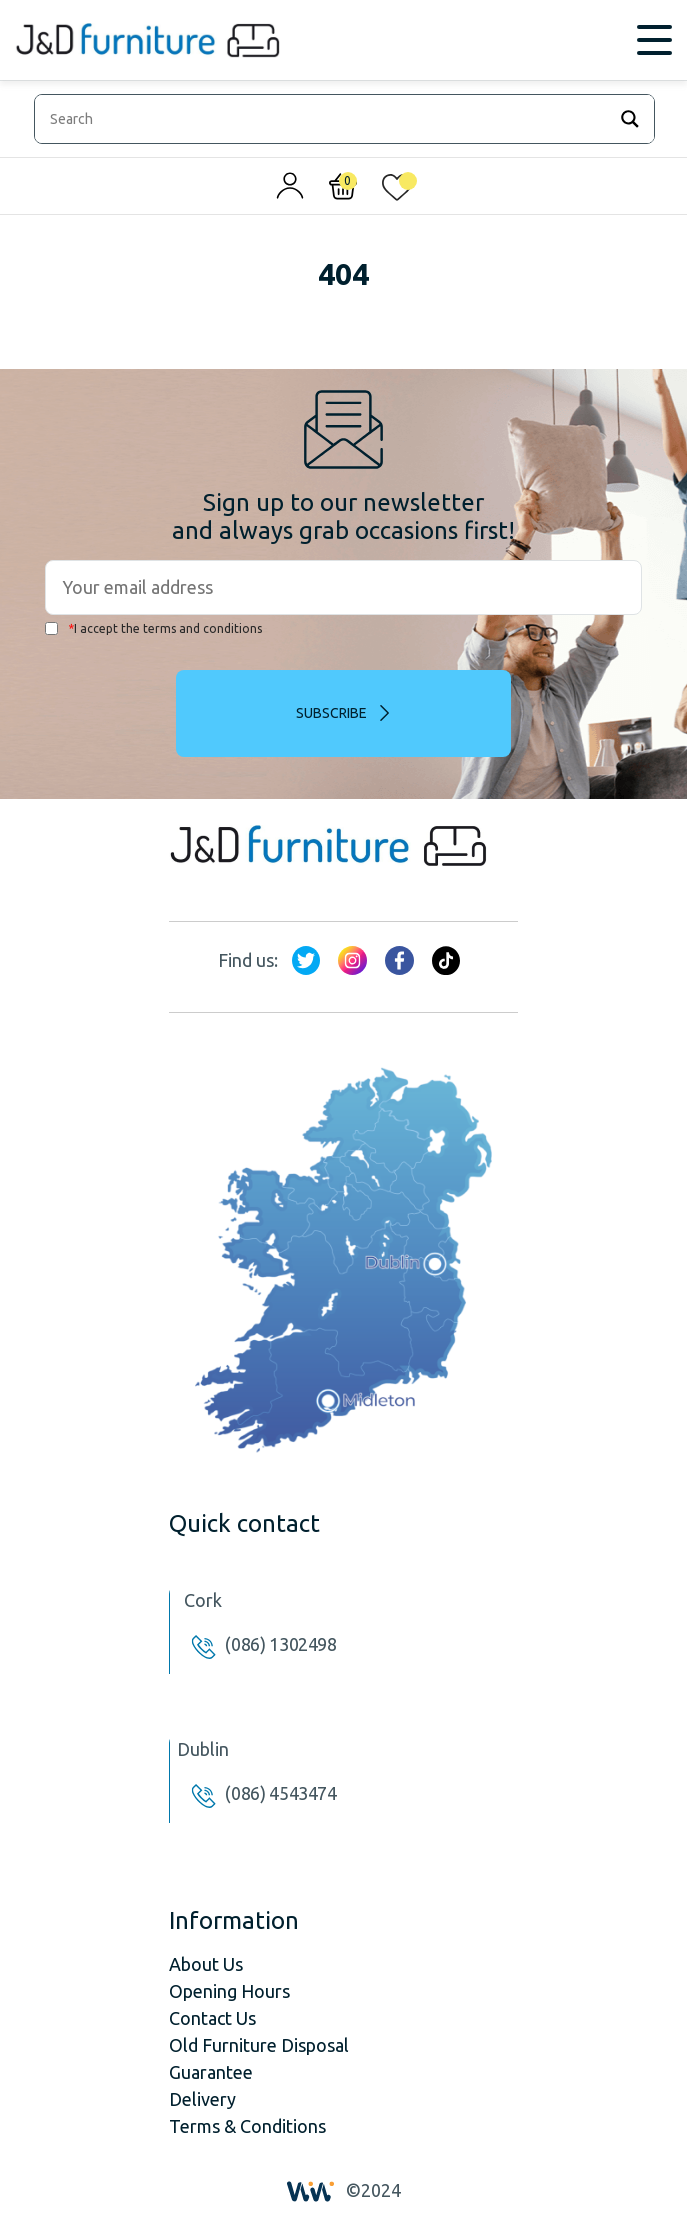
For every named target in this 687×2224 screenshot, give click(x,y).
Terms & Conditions (247, 2126)
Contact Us (212, 2018)
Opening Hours (229, 1991)
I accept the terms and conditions (153, 628)
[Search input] (325, 119)
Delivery (202, 2099)
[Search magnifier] (630, 119)
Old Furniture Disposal (259, 2045)
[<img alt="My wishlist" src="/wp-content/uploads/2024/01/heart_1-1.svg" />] (397, 191)
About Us (206, 1964)
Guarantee (211, 2072)
